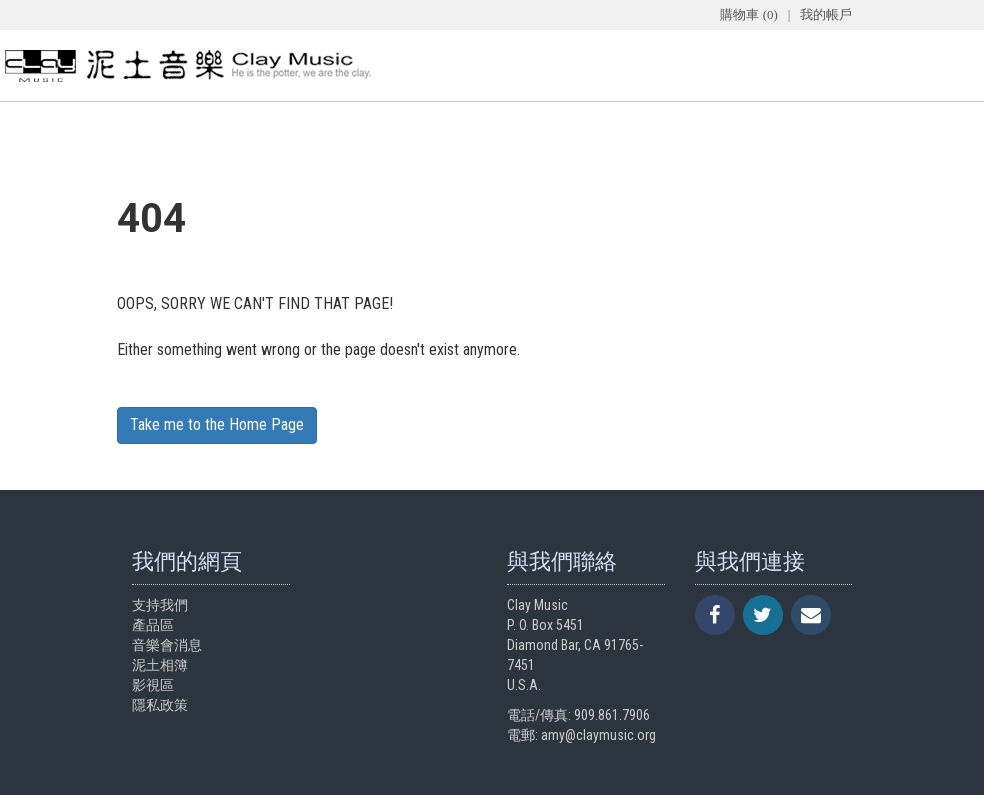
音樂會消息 (167, 645)
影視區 (153, 685)
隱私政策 (160, 705)
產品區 (153, 625)
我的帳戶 (826, 14)
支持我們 (160, 605)
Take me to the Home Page (217, 424)
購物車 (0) (748, 14)
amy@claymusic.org (598, 735)
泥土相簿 (160, 665)
